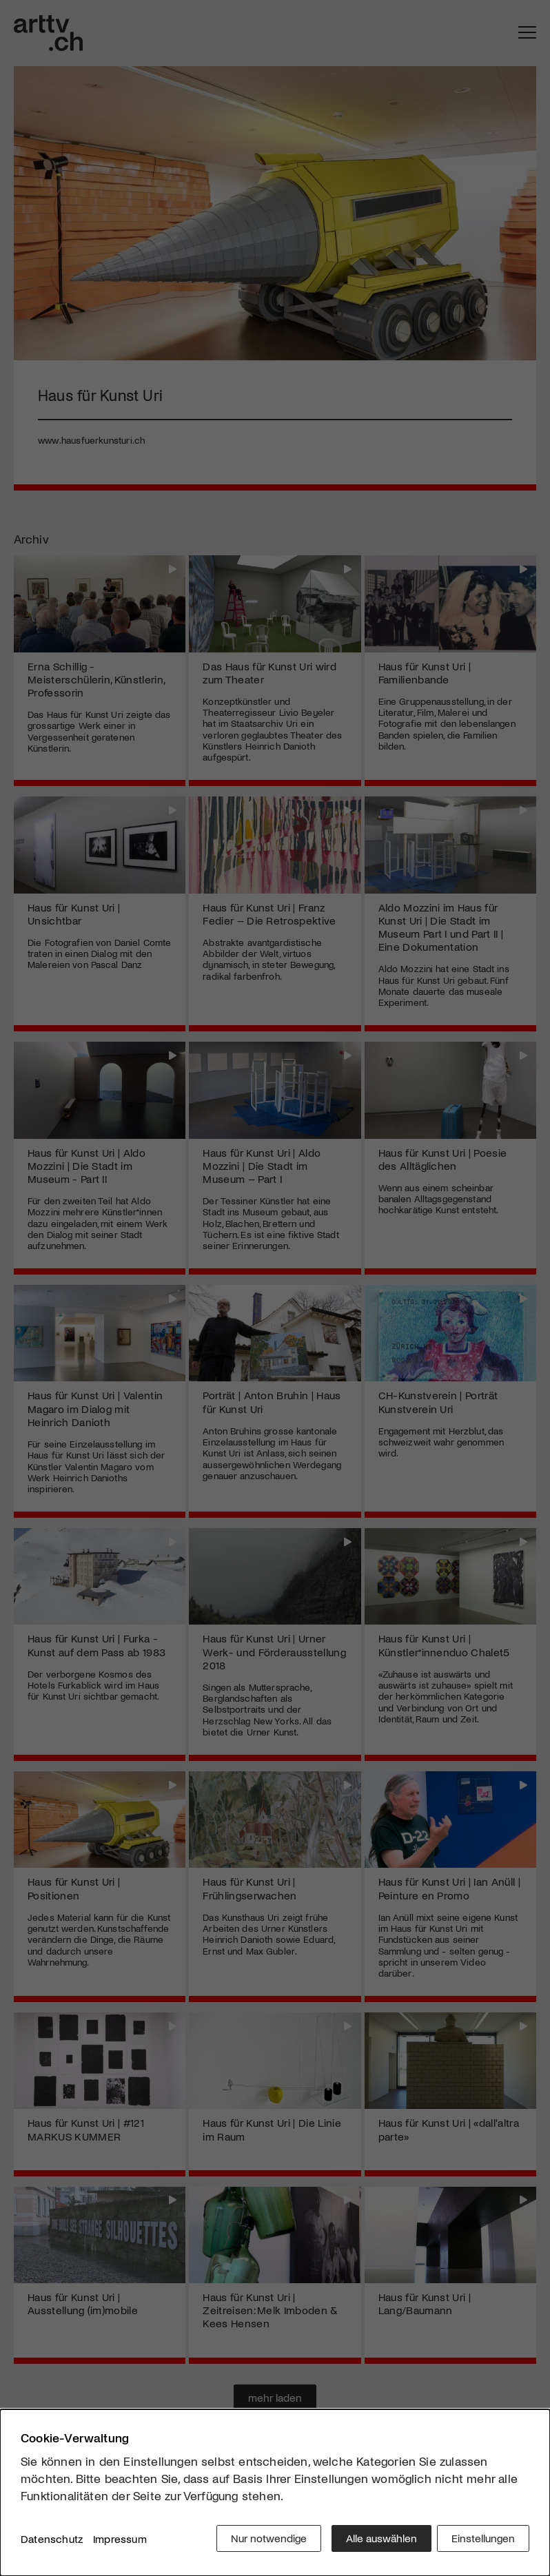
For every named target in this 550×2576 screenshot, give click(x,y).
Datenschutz (52, 2541)
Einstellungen (483, 2541)
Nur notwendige (264, 2541)
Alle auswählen (376, 2541)
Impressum (120, 2541)
